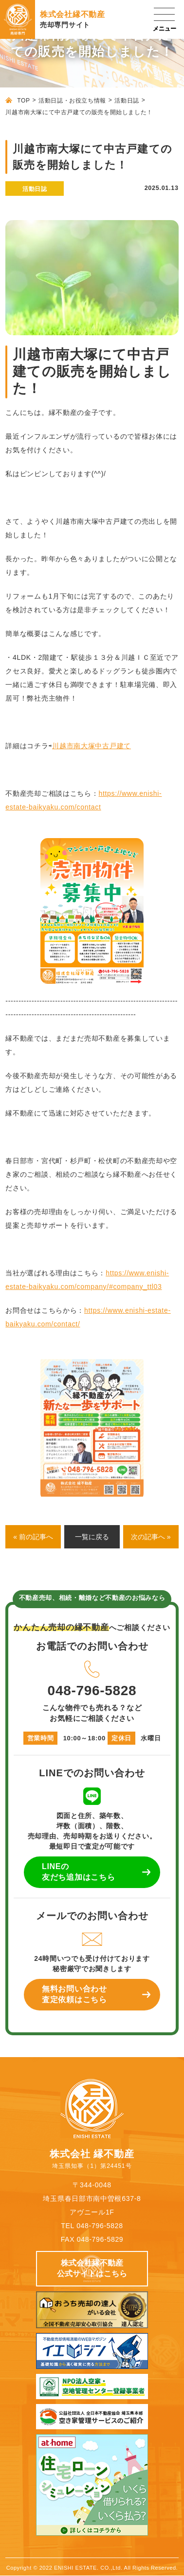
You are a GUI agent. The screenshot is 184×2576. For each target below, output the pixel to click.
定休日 (121, 1738)
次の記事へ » (151, 1537)
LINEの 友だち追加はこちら (78, 1871)
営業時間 (40, 1738)
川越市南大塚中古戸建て (91, 746)
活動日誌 (126, 100)
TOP (23, 100)
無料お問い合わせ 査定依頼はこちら (74, 1994)
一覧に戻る (92, 1537)
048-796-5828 (92, 1677)
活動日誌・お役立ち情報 (72, 100)
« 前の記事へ (33, 1537)
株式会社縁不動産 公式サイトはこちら (92, 2268)
